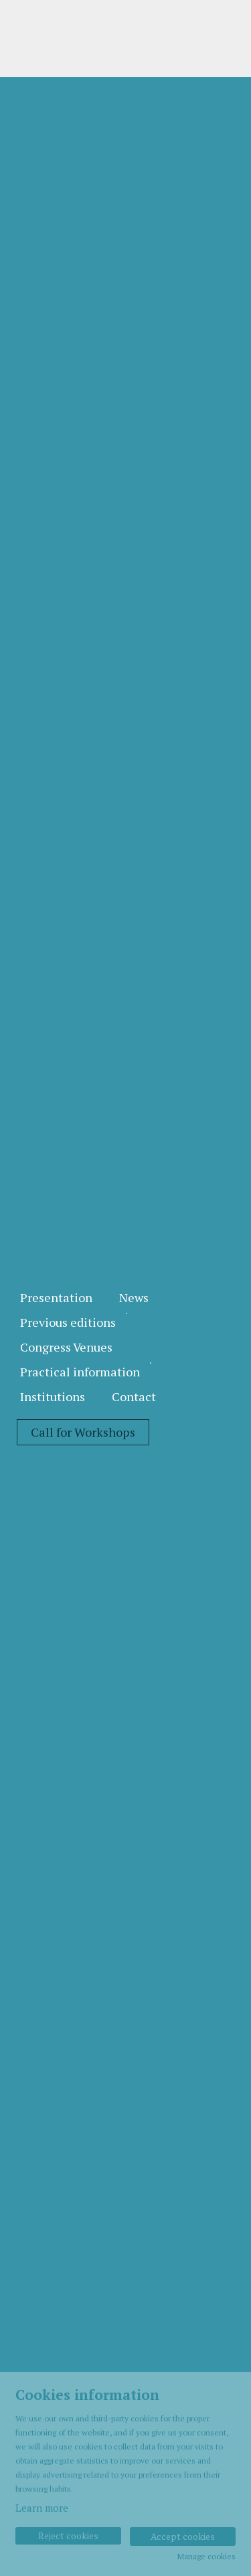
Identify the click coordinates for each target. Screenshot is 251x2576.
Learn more (41, 2507)
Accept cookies (183, 2536)
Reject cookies (68, 2535)
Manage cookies (206, 2557)
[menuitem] (56, 1297)
